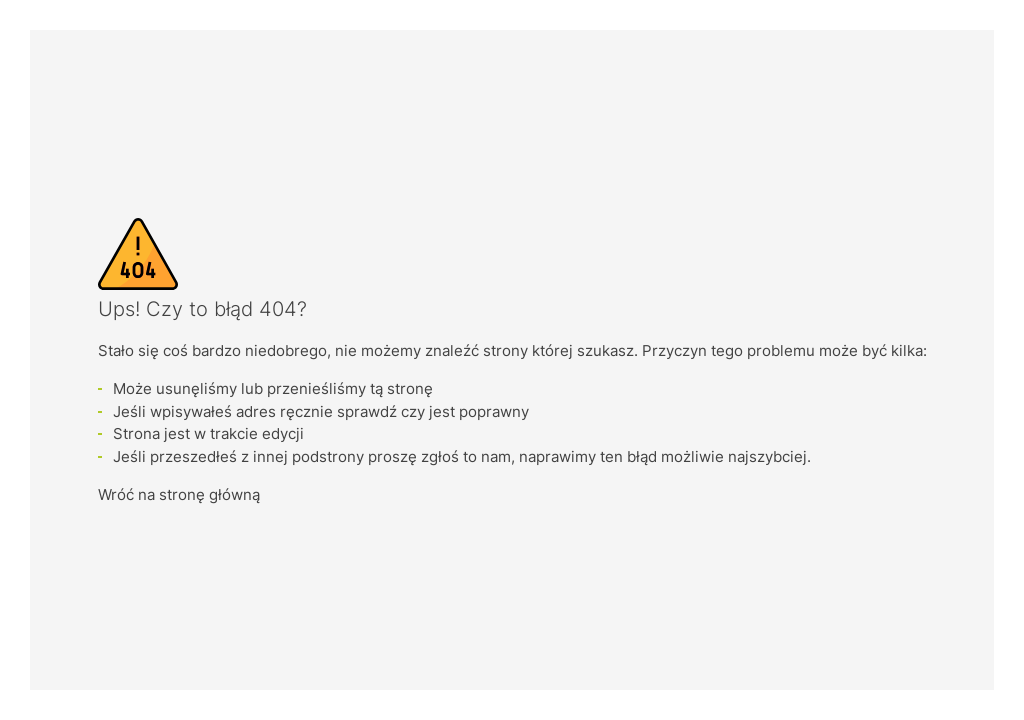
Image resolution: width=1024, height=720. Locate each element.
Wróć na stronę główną (179, 494)
